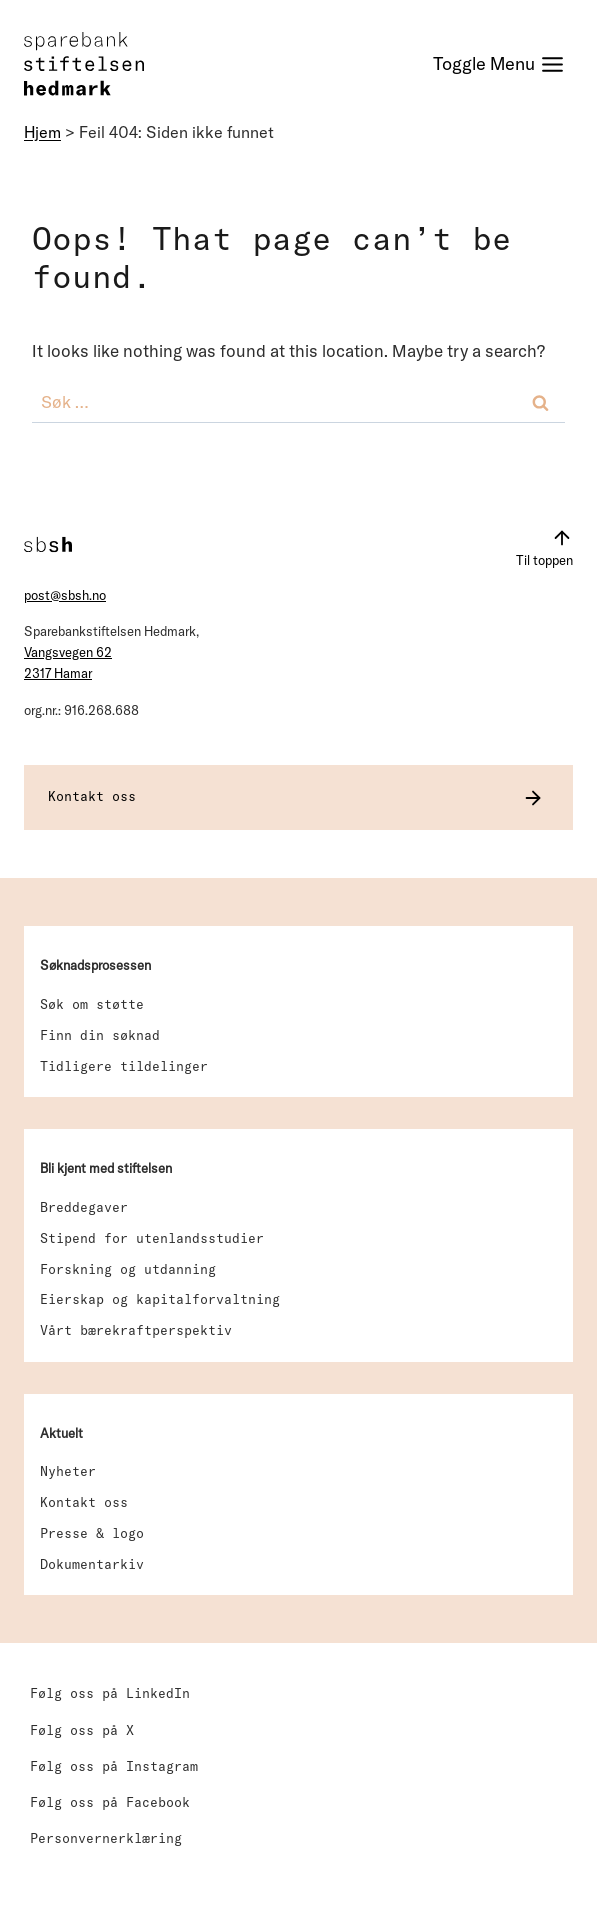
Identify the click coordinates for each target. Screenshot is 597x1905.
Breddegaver (84, 1207)
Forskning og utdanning (128, 1269)
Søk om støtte (92, 1004)
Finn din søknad (100, 1035)
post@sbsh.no (65, 595)
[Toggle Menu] (499, 64)
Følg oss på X (82, 1730)
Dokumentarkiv (92, 1564)
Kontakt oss (84, 1502)
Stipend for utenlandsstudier (152, 1238)
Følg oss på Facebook (110, 1802)
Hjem (42, 132)
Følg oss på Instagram (114, 1766)
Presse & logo (92, 1533)
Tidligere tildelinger (124, 1066)
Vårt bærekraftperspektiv (136, 1330)
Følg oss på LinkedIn (110, 1693)
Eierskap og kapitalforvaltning (160, 1299)
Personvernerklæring (106, 1838)
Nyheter (68, 1471)
